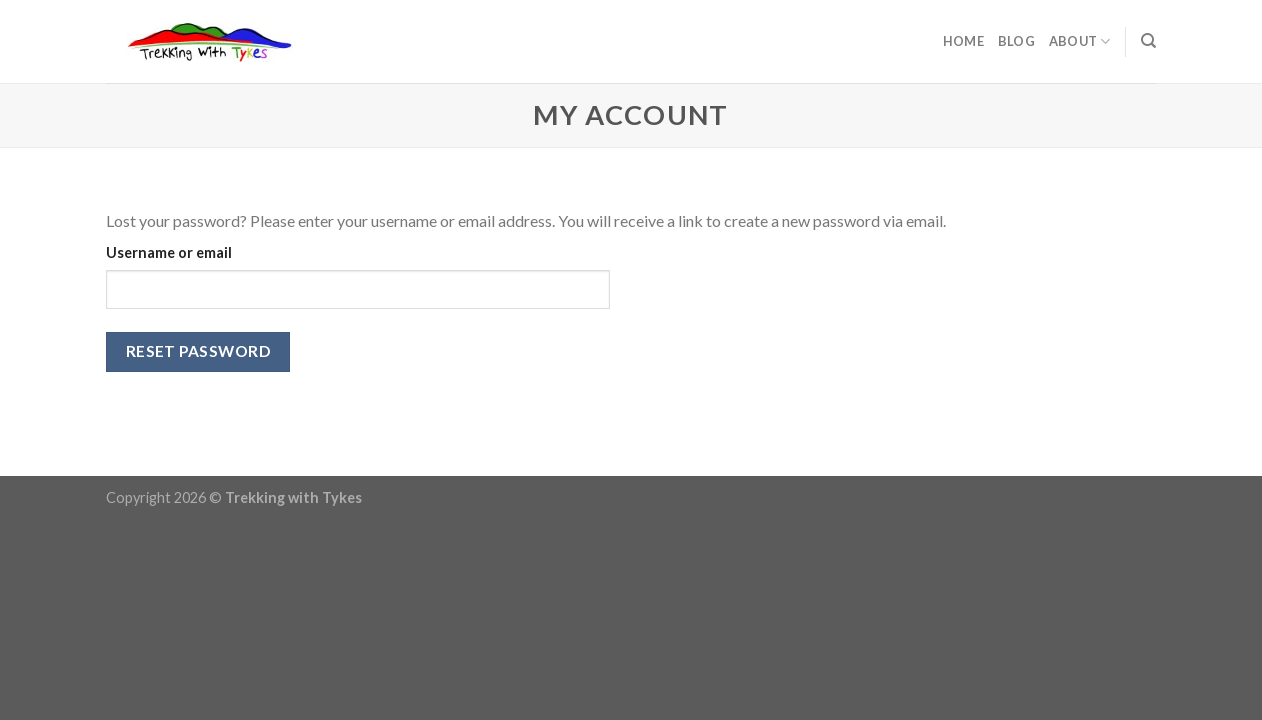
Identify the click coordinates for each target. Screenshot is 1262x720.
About (1080, 41)
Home (963, 41)
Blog (1016, 41)
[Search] (1148, 41)
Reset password (198, 351)
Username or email (169, 252)
